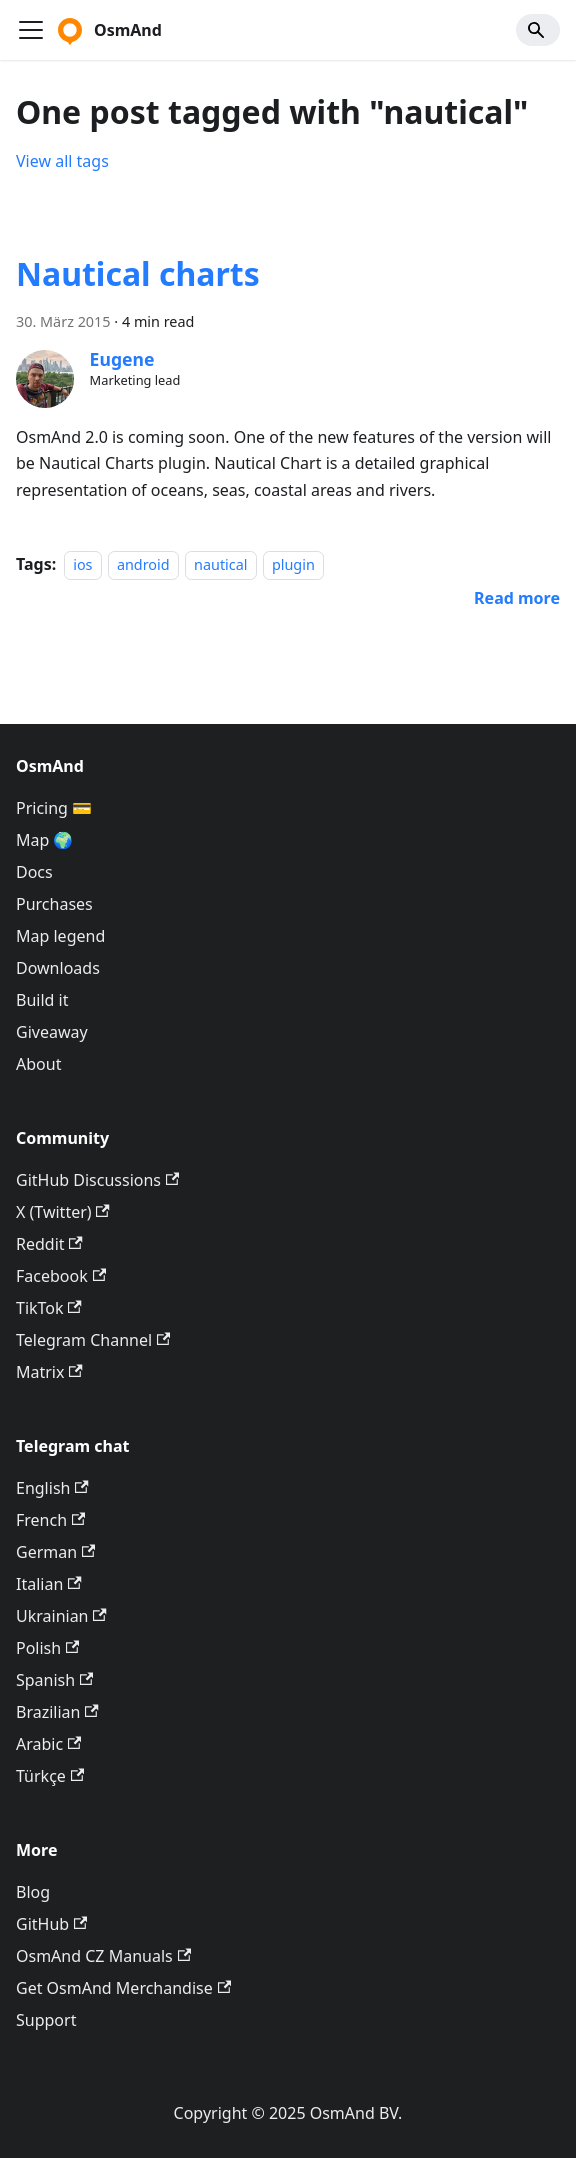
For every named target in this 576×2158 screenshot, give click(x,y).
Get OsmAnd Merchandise (123, 1988)
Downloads (58, 968)
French (50, 1520)
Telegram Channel (93, 1340)
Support (46, 2020)
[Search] (538, 30)
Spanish (54, 1680)
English (52, 1488)
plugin (293, 564)
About (38, 1064)
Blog (33, 1892)
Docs (34, 872)
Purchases (54, 904)
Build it (42, 1000)
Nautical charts (138, 273)
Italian (49, 1584)
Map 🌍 (45, 840)
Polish (47, 1648)
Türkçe (50, 1776)
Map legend (60, 936)
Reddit (49, 1244)
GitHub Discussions (97, 1180)
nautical (220, 564)
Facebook (61, 1276)
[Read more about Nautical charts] (517, 598)
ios (82, 564)
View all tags (62, 161)
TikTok (49, 1308)
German (55, 1552)
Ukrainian (61, 1616)
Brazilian (57, 1712)
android (143, 564)
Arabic (48, 1744)
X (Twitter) (63, 1212)
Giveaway (52, 1032)
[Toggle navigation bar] (31, 30)
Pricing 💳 (54, 808)
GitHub (51, 1924)
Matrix (49, 1372)
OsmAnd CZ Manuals (103, 1956)
